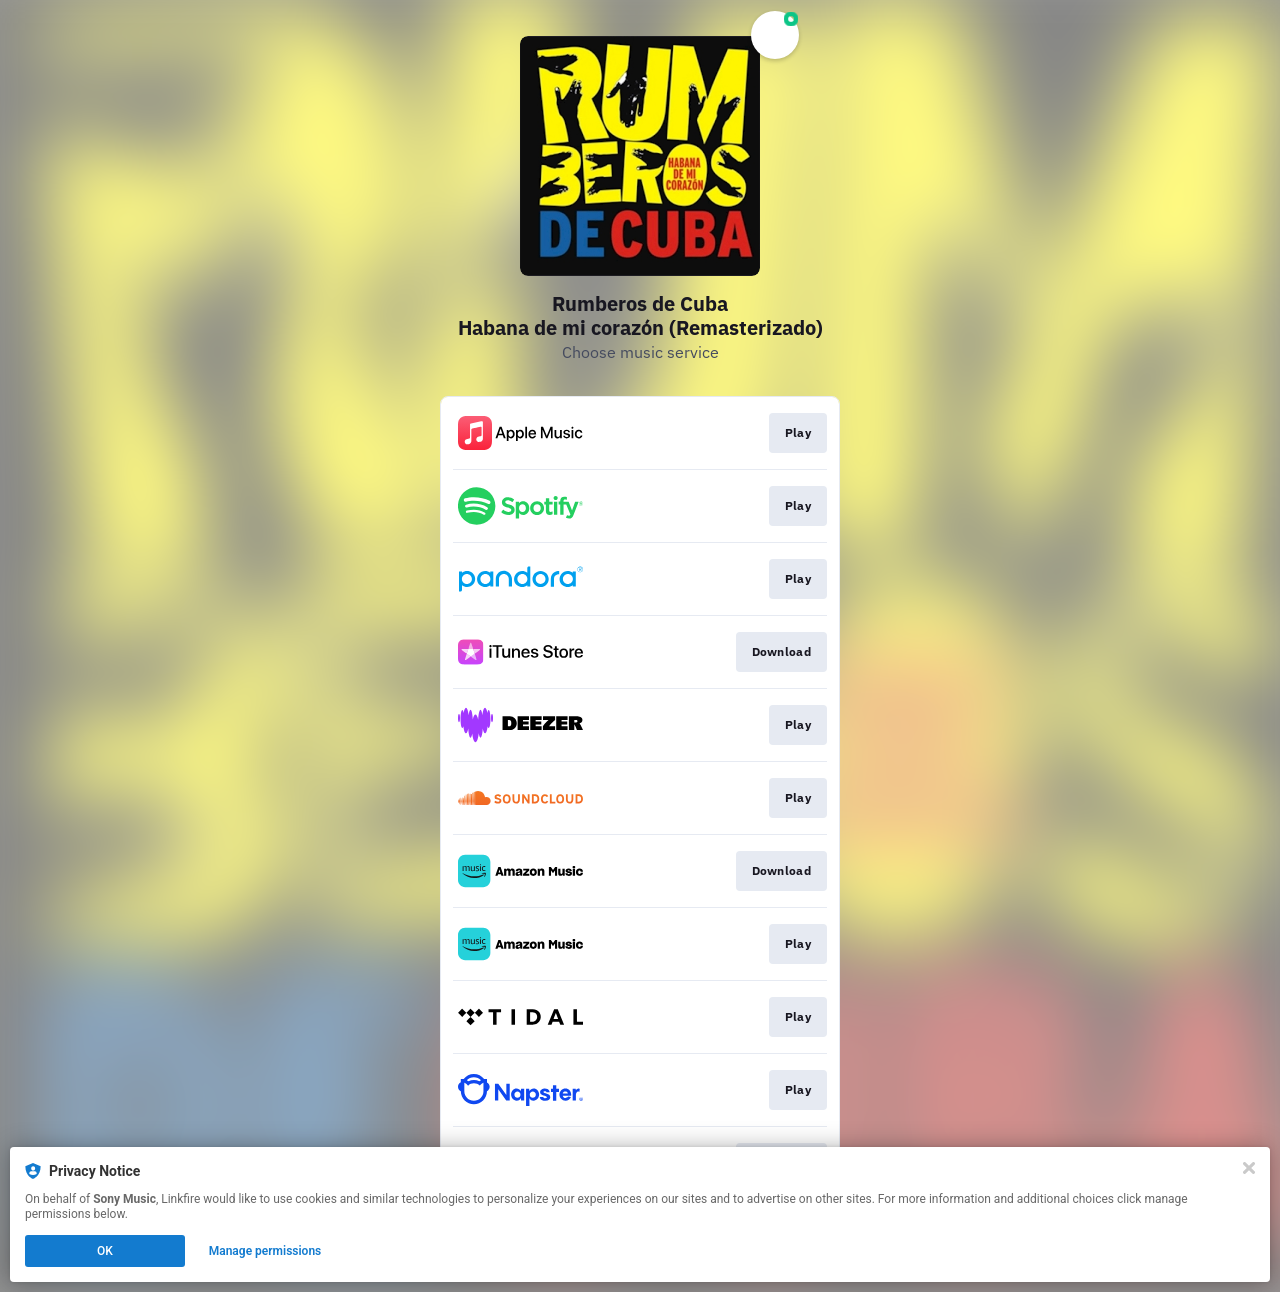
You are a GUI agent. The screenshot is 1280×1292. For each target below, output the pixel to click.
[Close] (1249, 1168)
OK (105, 1251)
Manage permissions (265, 1251)
